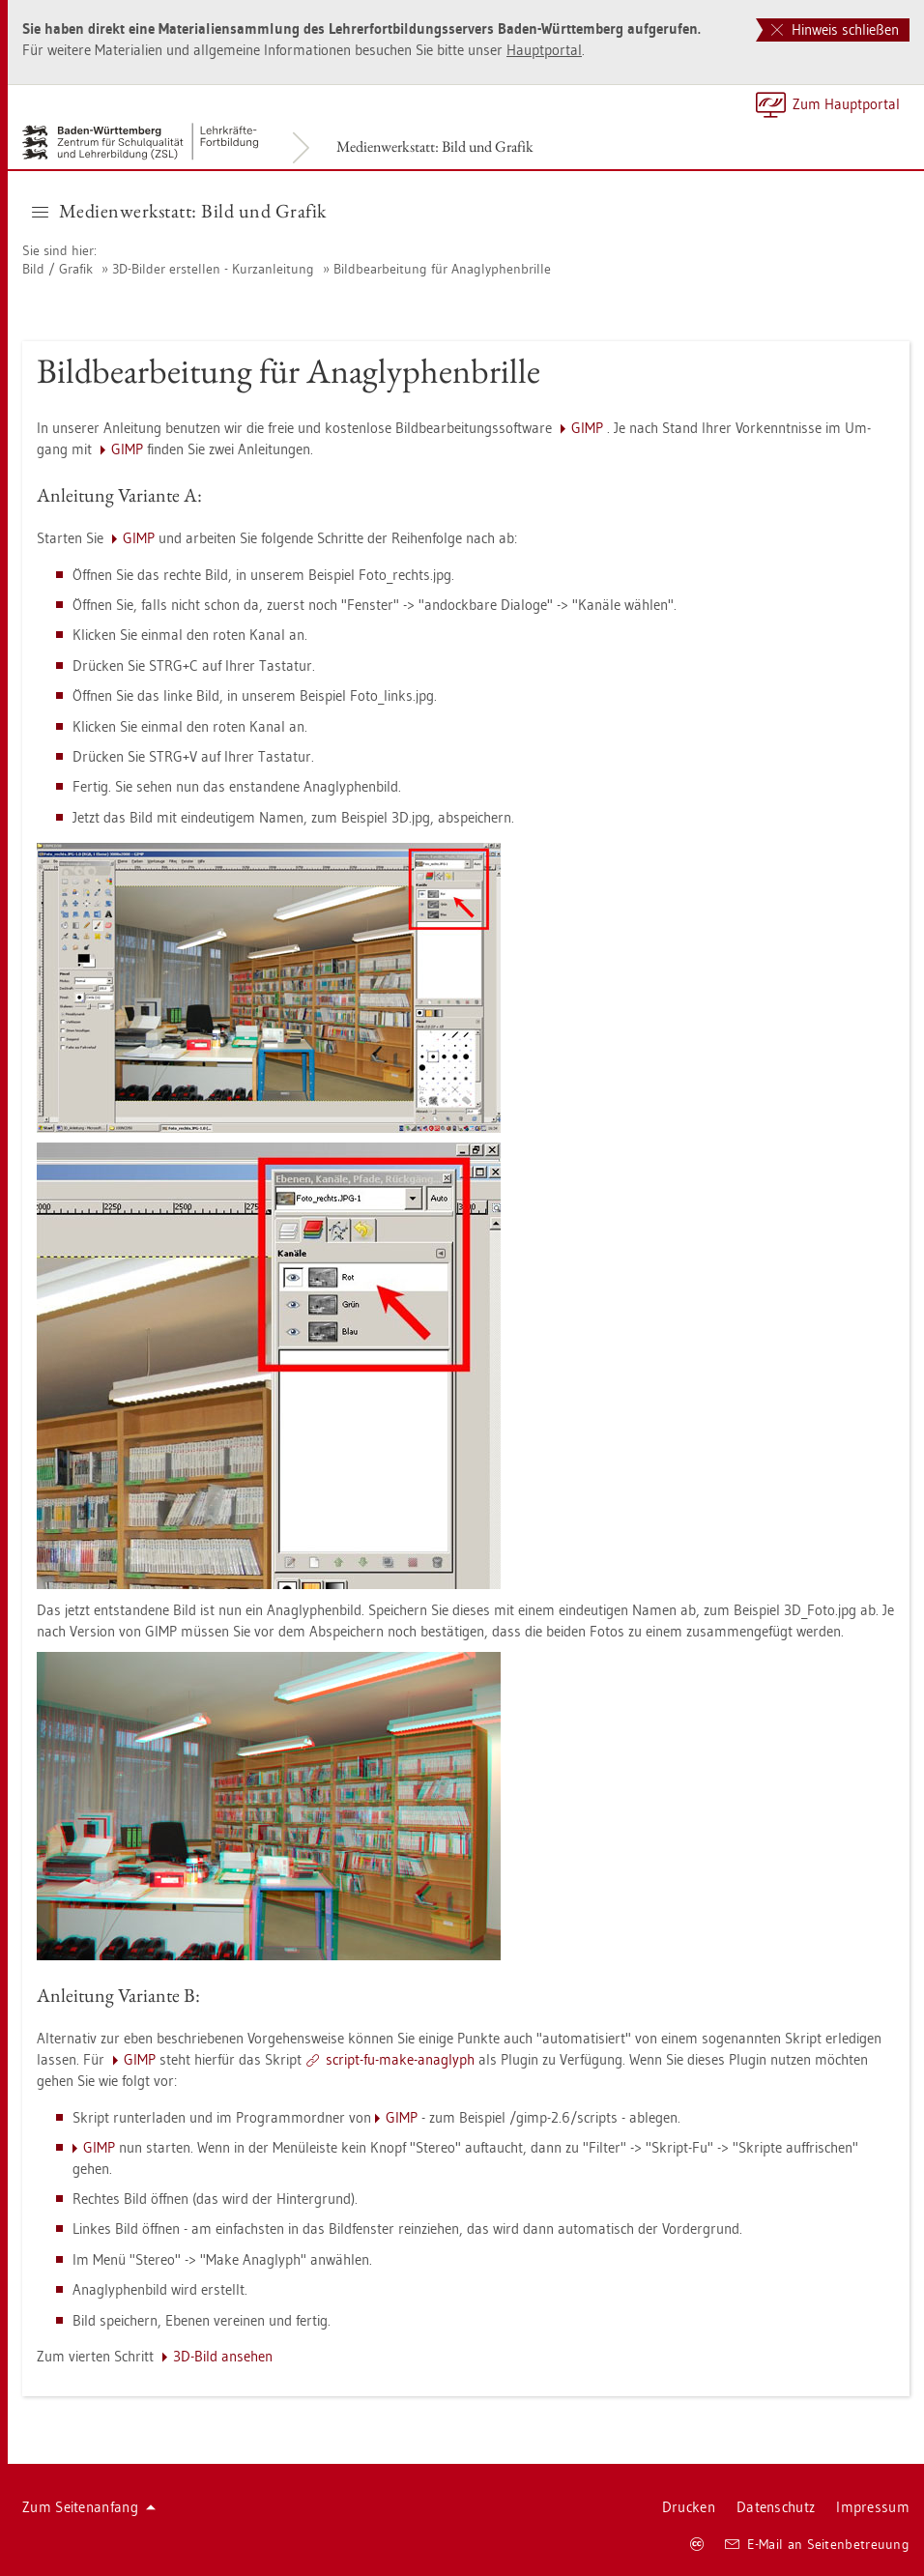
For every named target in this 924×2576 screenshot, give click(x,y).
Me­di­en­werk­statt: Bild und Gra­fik (435, 146)
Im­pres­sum (873, 2507)
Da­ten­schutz (775, 2507)
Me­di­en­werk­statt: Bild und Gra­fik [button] (179, 210)
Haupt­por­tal (544, 50)
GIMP (587, 428)
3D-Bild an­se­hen (223, 2356)
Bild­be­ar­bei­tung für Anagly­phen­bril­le (442, 268)
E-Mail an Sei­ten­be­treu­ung (817, 2544)
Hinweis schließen (835, 29)
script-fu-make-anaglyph (400, 2059)
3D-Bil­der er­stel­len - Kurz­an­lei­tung (213, 268)
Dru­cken (688, 2507)
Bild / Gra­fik (57, 268)
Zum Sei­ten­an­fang (89, 2507)
